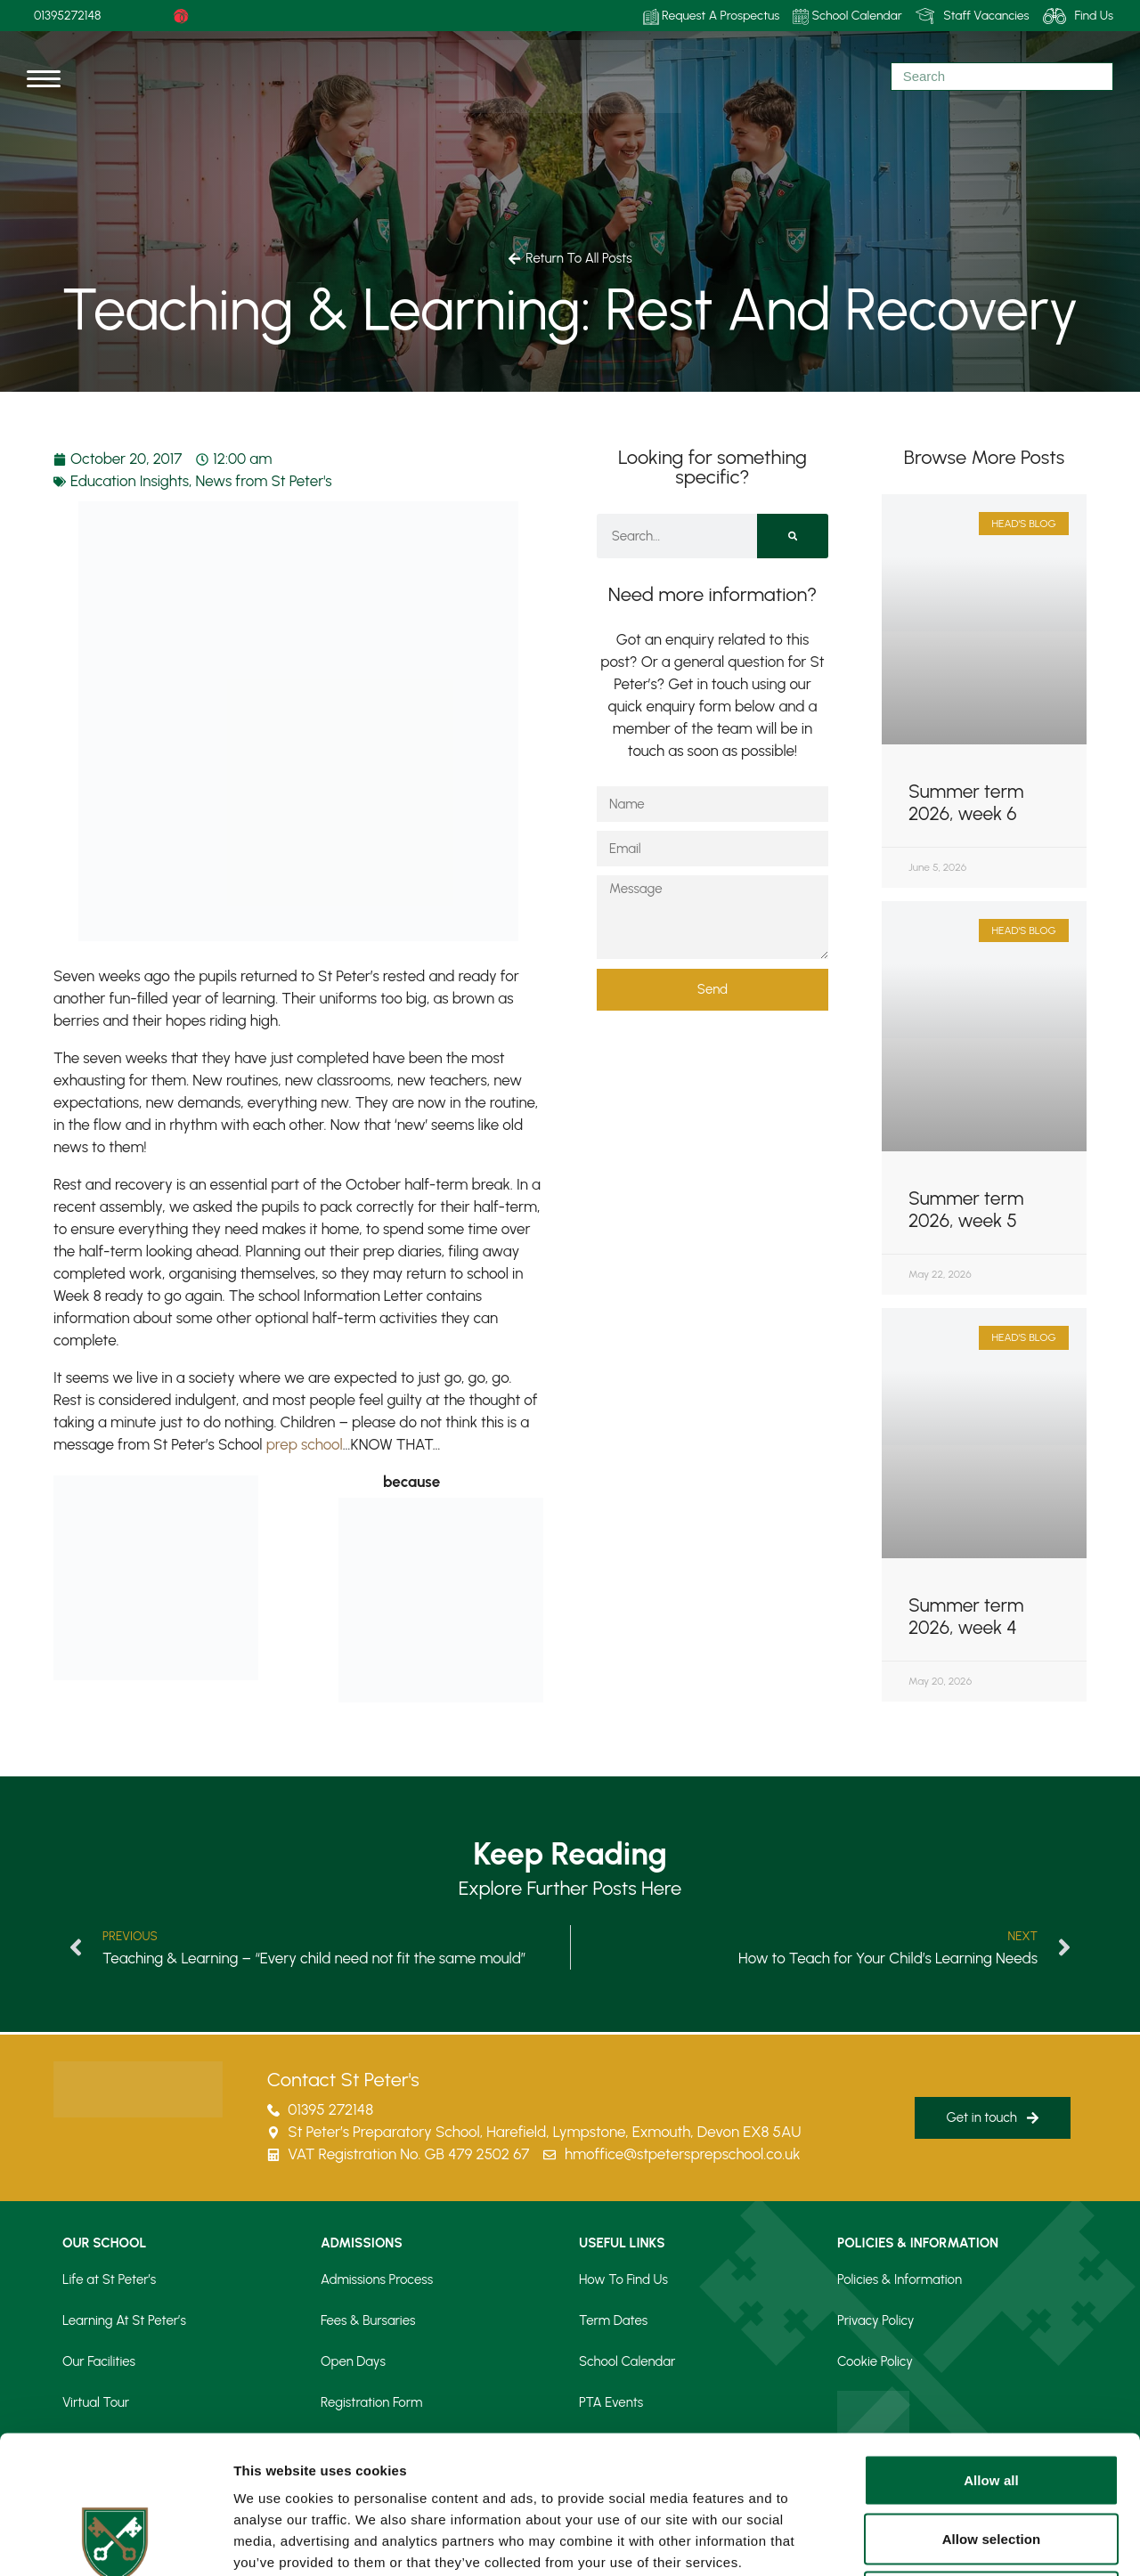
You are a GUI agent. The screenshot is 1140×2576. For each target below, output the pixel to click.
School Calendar (847, 16)
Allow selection (991, 2401)
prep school (304, 1444)
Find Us (1078, 16)
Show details (934, 2540)
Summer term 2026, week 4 (965, 1616)
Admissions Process (377, 2279)
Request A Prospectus (711, 16)
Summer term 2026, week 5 (965, 1209)
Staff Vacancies (973, 16)
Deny (990, 2458)
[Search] (792, 536)
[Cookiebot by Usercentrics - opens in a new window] (115, 2541)
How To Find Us (623, 2279)
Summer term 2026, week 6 (965, 802)
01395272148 (68, 15)
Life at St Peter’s (109, 2279)
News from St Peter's (264, 481)
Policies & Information (899, 2279)
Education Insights (129, 481)
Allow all (991, 2342)
